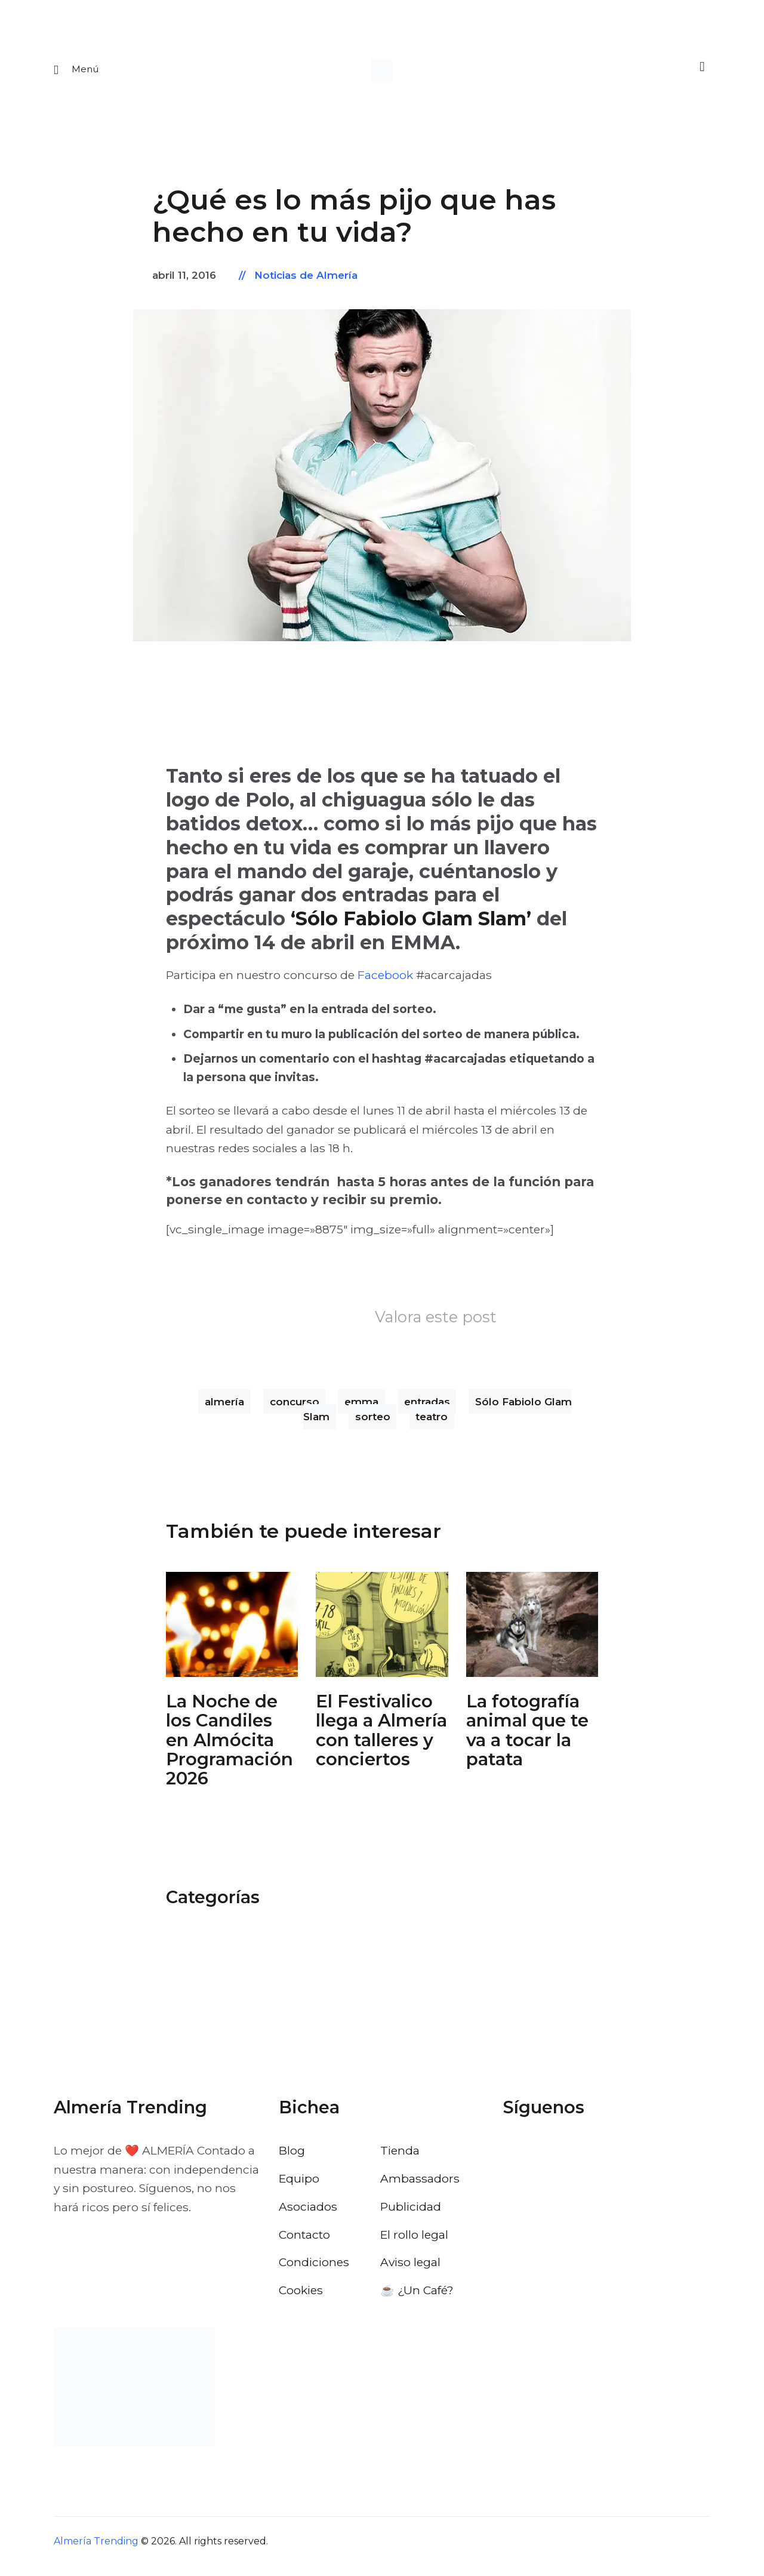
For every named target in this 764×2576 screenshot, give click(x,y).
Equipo (299, 2188)
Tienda (400, 2160)
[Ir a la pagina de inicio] (381, 74)
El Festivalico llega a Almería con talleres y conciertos (381, 1740)
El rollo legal (414, 2244)
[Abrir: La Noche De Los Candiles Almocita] (232, 1632)
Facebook (385, 983)
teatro (431, 1424)
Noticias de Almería (306, 284)
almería (224, 1409)
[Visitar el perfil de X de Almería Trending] (544, 2161)
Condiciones (314, 2272)
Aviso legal (410, 2272)
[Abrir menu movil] (77, 74)
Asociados (308, 2216)
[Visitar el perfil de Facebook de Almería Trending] (512, 2161)
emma (361, 1409)
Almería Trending (96, 2551)
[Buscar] (698, 72)
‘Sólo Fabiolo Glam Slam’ (411, 926)
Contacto (304, 2244)
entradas (427, 1409)
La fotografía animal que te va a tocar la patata (527, 1740)
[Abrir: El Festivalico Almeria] (382, 1632)
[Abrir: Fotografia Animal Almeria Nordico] (532, 1632)
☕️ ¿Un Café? (417, 2300)
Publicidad (410, 2216)
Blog (292, 2160)
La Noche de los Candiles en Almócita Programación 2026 (229, 1750)
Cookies (301, 2300)
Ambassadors (420, 2188)
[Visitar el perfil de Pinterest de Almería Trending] (608, 2161)
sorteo (372, 1424)
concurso (294, 1409)
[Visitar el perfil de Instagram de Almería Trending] (576, 2161)
